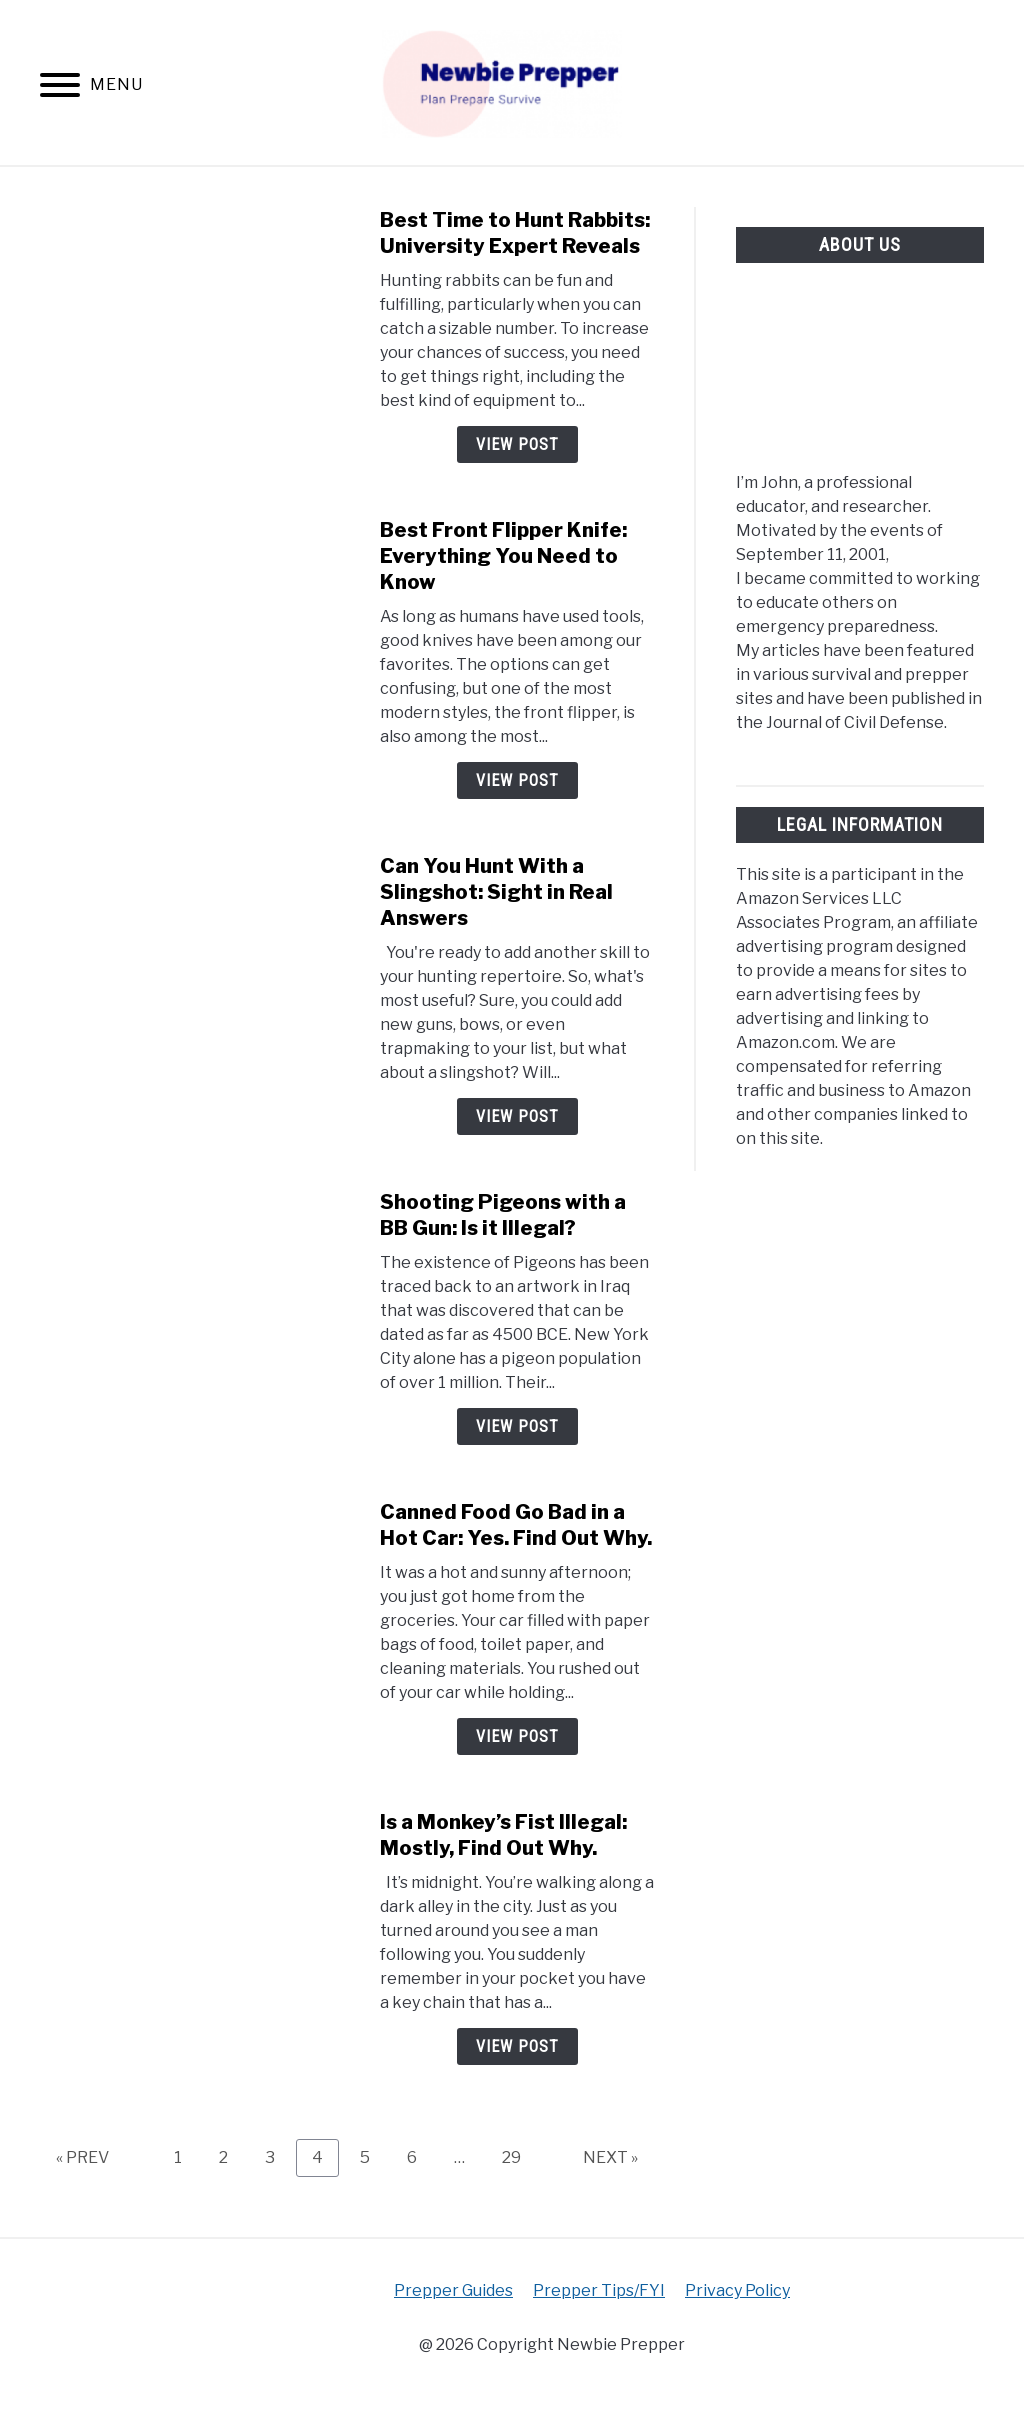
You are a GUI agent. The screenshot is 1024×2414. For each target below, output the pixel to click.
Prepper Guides (453, 2290)
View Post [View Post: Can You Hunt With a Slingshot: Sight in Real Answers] (517, 1116)
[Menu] (60, 88)
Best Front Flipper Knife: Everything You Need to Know (503, 556)
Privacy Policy (737, 2290)
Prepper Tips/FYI (599, 2290)
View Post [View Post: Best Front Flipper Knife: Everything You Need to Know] (517, 780)
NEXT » (610, 2157)
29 (519, 2157)
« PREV (82, 2157)
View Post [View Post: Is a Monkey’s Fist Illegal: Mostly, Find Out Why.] (517, 2046)
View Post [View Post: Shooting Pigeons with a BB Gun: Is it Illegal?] (517, 1426)
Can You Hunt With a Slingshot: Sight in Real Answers (496, 892)
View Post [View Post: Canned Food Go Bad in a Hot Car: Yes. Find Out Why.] (517, 1736)
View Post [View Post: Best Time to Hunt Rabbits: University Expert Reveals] (517, 444)
